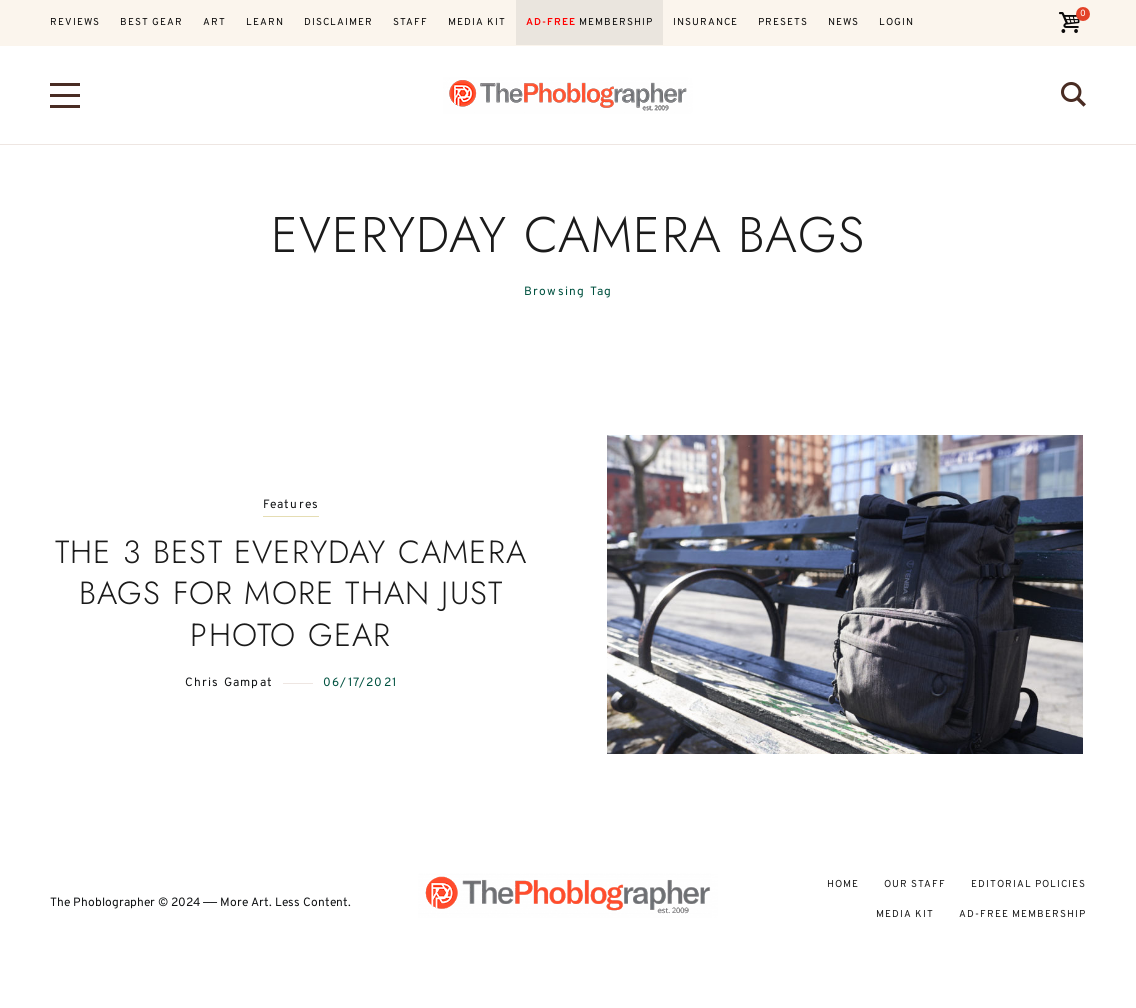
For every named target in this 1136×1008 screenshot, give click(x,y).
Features (291, 505)
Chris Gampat (229, 683)
